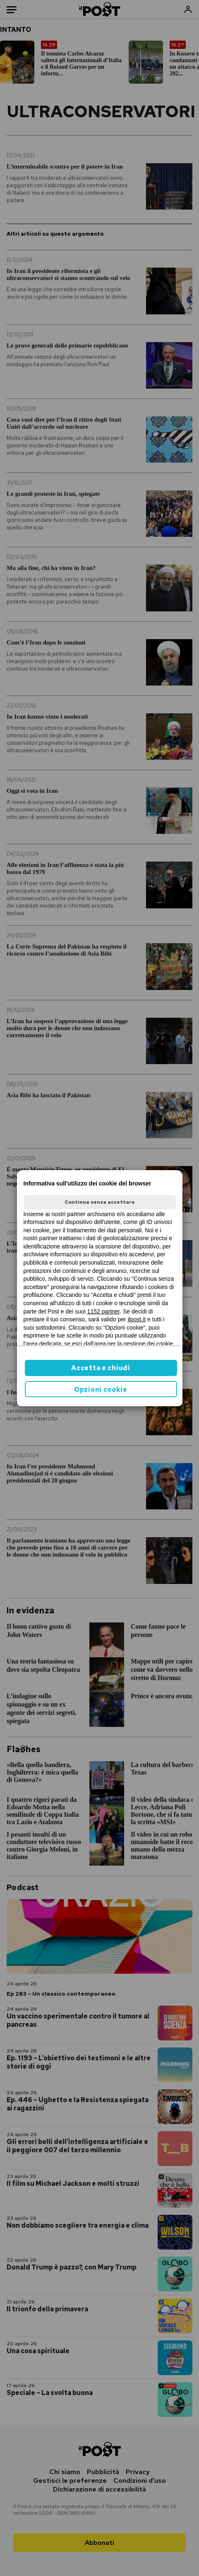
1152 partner (103, 1311)
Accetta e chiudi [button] (100, 1368)
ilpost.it (137, 1319)
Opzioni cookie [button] (100, 1389)
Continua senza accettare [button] (100, 1202)
